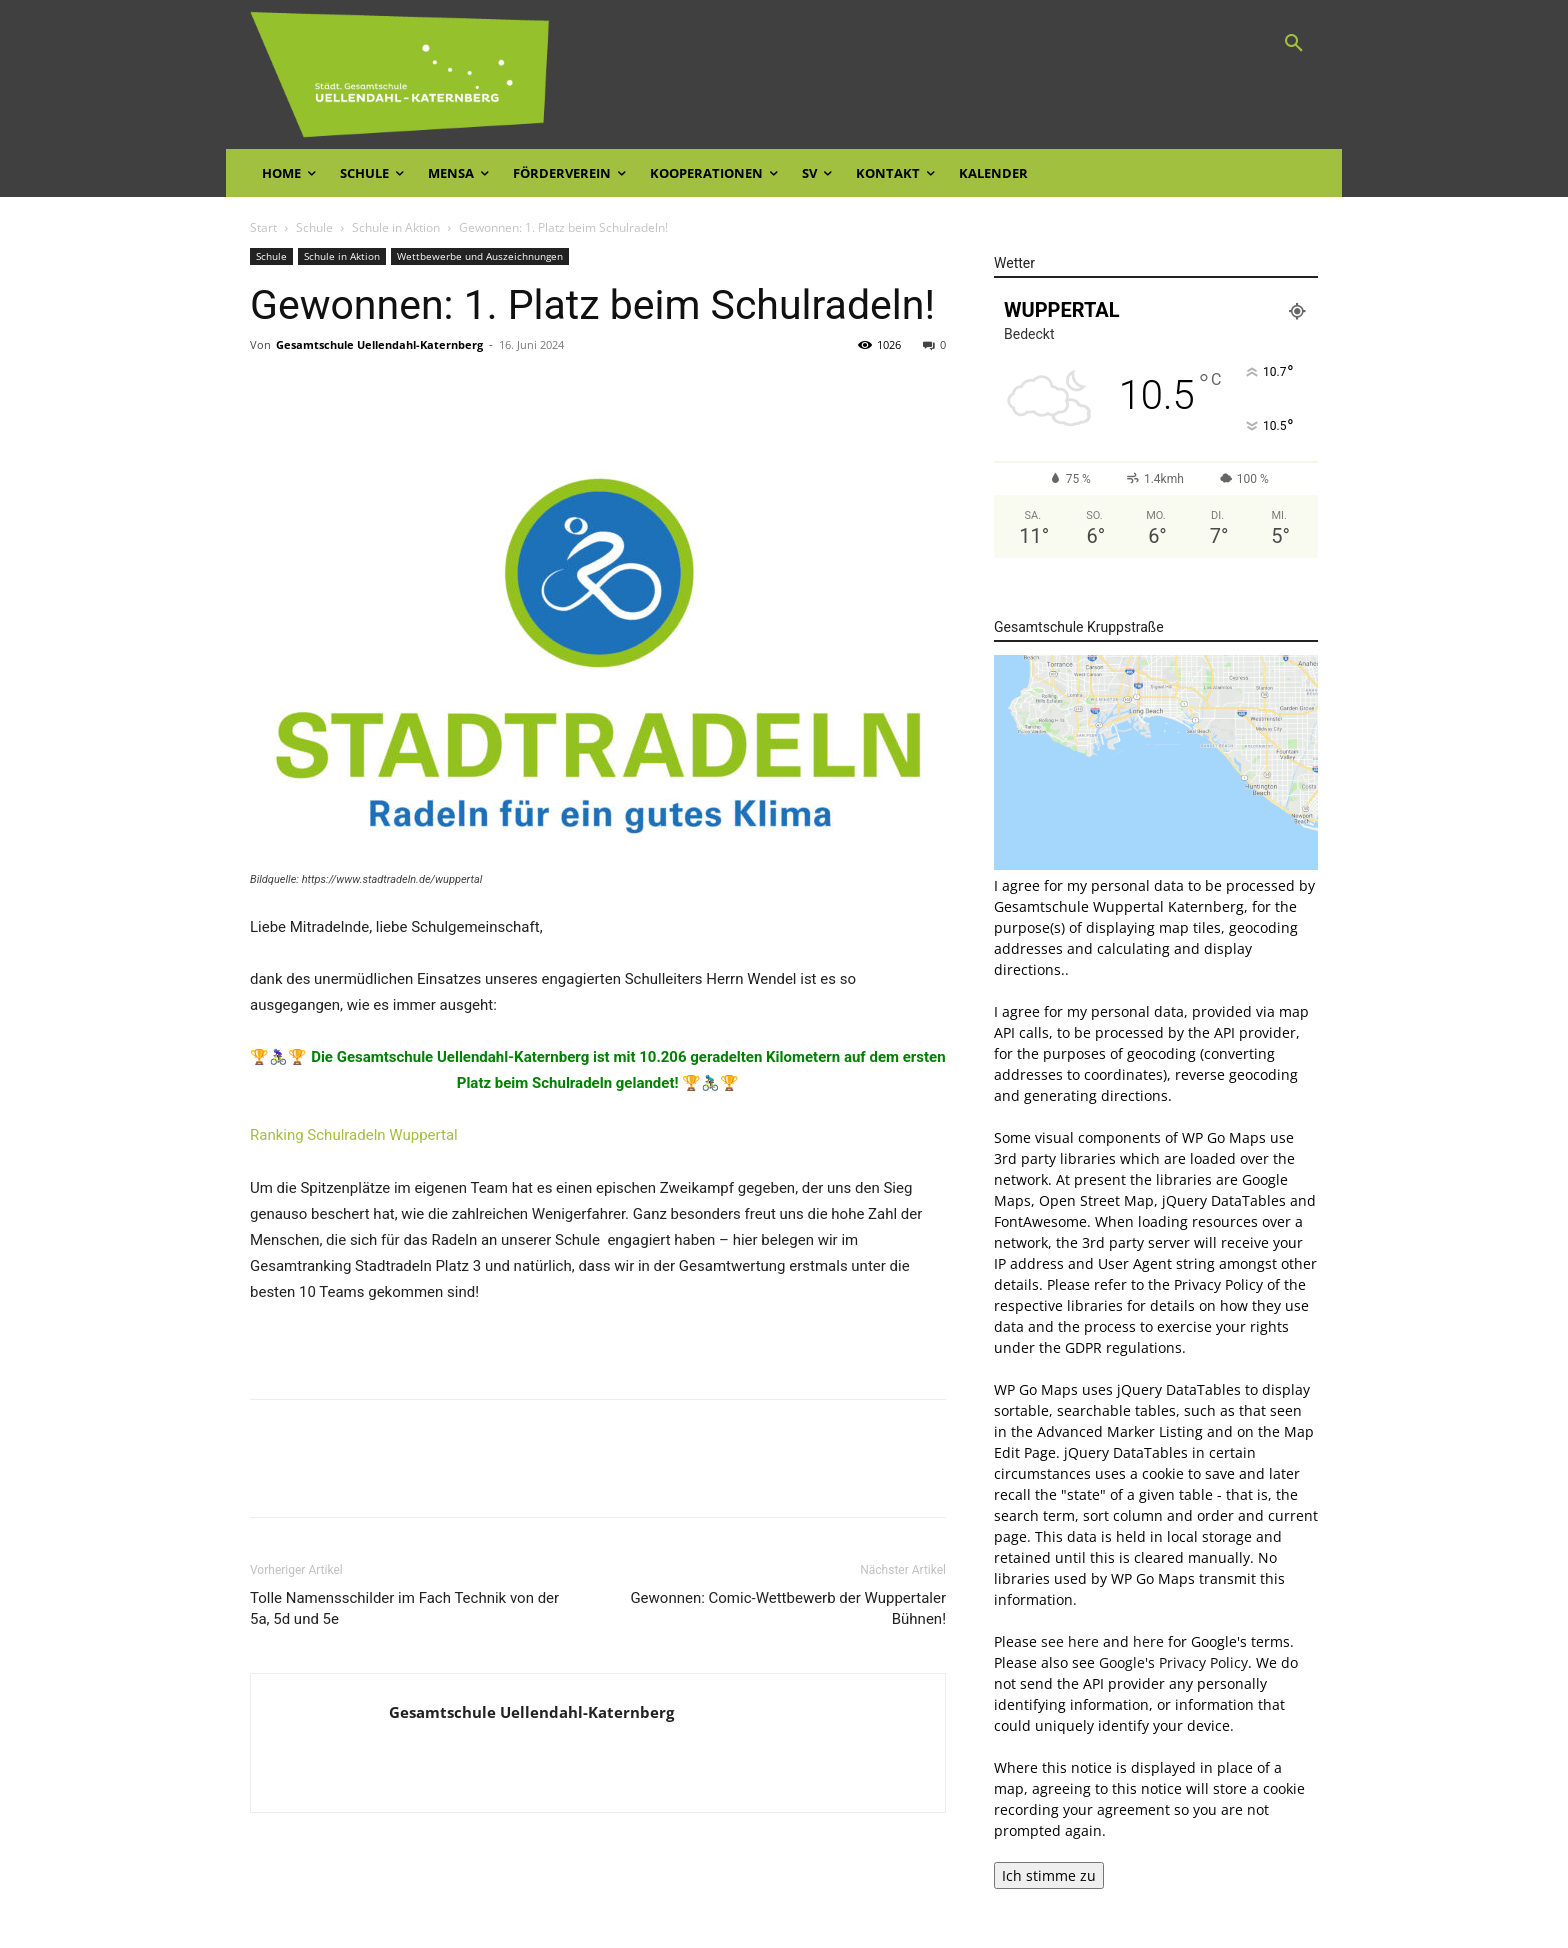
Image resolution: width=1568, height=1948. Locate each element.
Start (263, 227)
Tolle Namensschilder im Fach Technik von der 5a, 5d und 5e (404, 1608)
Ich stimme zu (1049, 1875)
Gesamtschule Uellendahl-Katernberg (379, 344)
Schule (314, 227)
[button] (1294, 44)
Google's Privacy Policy (1173, 1662)
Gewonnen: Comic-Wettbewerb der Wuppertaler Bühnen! (788, 1608)
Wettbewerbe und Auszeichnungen (480, 256)
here (1148, 1641)
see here (1070, 1641)
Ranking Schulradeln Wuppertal (354, 1135)
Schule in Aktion (396, 227)
